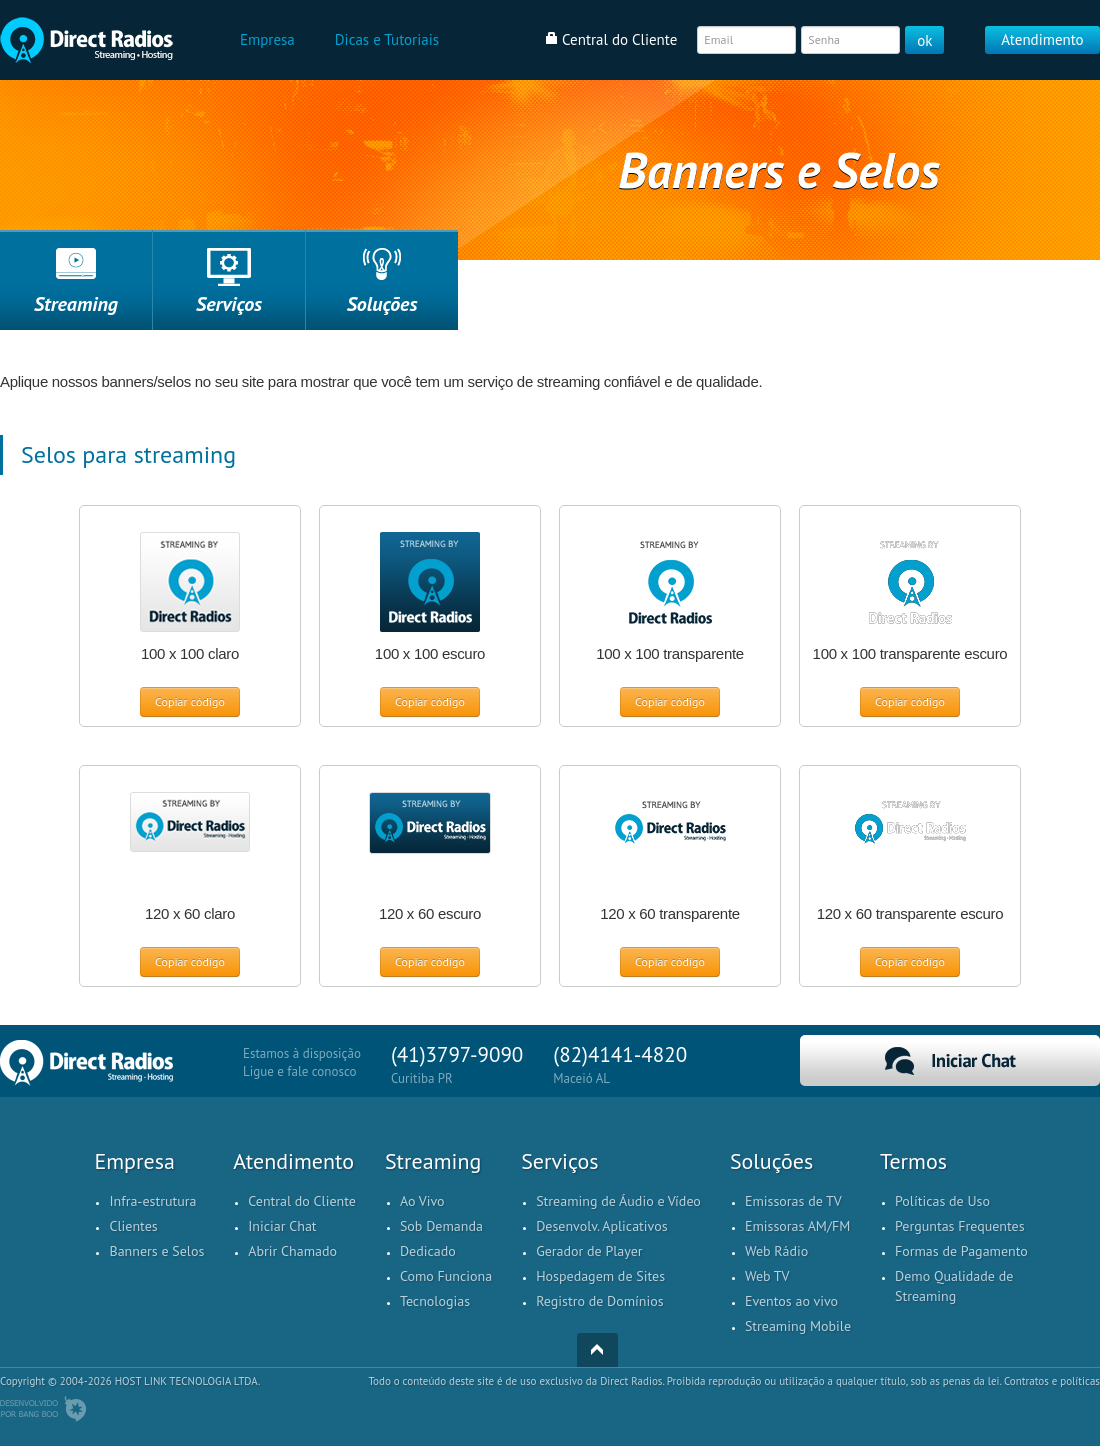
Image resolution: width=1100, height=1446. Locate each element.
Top (597, 1350)
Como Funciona (446, 1276)
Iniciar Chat (950, 1060)
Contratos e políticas (1052, 1381)
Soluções (382, 304)
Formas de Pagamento (961, 1251)
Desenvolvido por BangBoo (43, 1409)
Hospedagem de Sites (600, 1276)
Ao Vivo (422, 1201)
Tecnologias (435, 1301)
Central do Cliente (302, 1201)
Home (86, 40)
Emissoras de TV (793, 1201)
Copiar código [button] (190, 701)
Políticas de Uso (942, 1201)
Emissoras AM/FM (797, 1226)
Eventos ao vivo (791, 1301)
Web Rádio (776, 1251)
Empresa (267, 39)
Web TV (767, 1276)
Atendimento (1042, 39)
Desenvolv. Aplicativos (601, 1226)
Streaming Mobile (798, 1326)
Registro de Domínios (600, 1301)
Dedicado (428, 1251)
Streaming (76, 304)
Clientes (133, 1226)
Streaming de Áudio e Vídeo (618, 1201)
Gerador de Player (589, 1251)
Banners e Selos (156, 1251)
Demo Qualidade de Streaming (954, 1286)
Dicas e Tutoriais (387, 39)
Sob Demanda (441, 1226)
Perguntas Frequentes (960, 1226)
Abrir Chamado (292, 1251)
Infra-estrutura (152, 1201)
